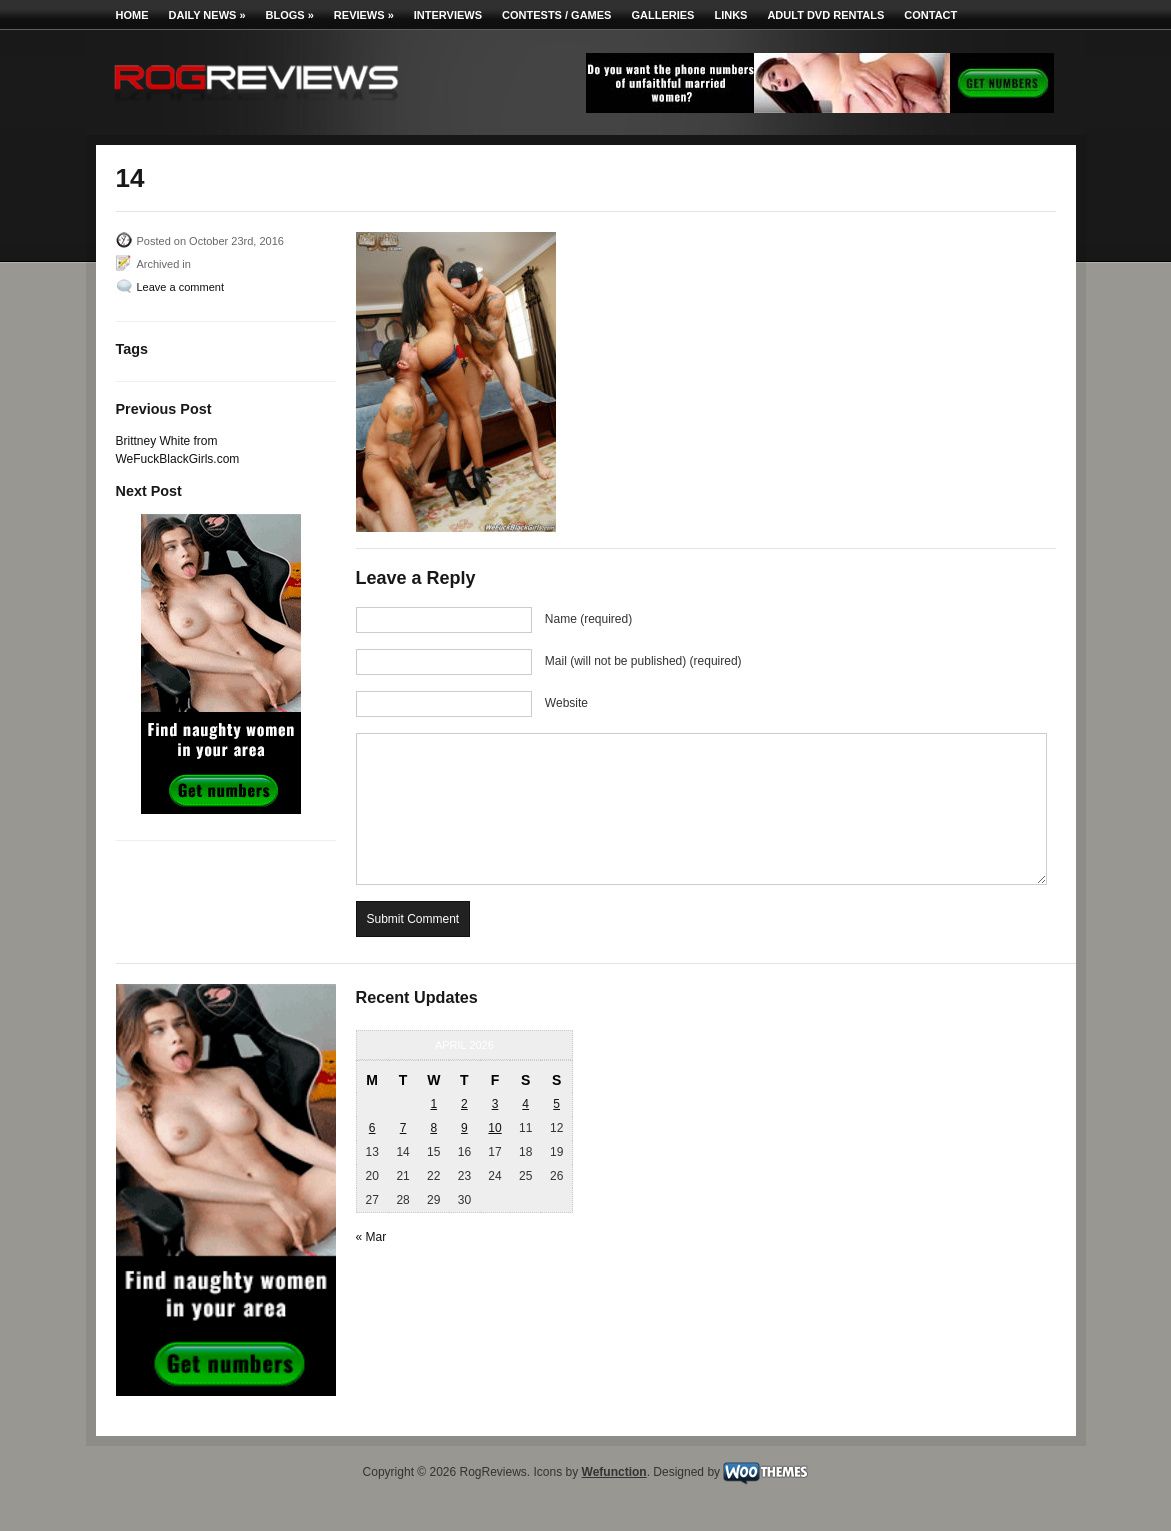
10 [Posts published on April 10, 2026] (494, 1128)
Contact (930, 15)
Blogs (290, 15)
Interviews (448, 15)
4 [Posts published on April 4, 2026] (525, 1104)
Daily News (207, 15)
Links (730, 15)
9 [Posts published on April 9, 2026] (464, 1128)
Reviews (364, 15)
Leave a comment (180, 287)
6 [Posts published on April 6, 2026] (372, 1128)
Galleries (662, 15)
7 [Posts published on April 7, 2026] (403, 1128)
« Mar (371, 1237)
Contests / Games (556, 15)
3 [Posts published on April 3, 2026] (495, 1104)
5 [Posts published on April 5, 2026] (556, 1104)
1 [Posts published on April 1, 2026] (433, 1104)
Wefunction (614, 1472)
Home (132, 15)
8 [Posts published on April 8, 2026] (433, 1128)
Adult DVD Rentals (825, 15)
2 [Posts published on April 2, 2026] (464, 1104)
